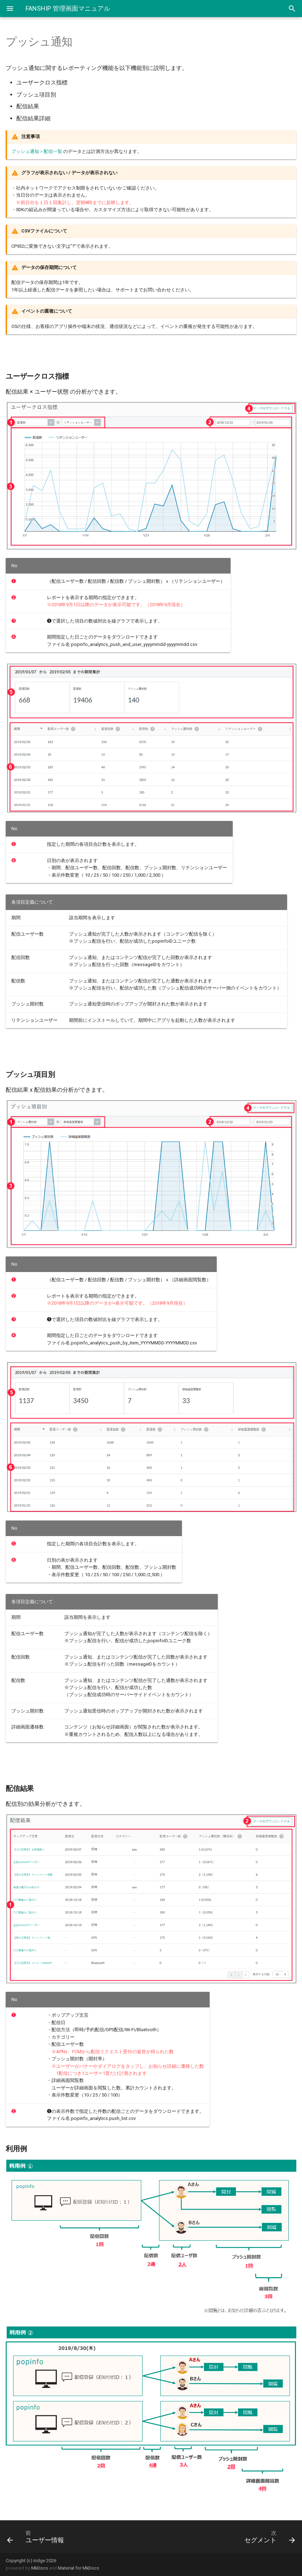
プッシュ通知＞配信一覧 (36, 151)
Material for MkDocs (78, 2568)
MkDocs (39, 2568)
